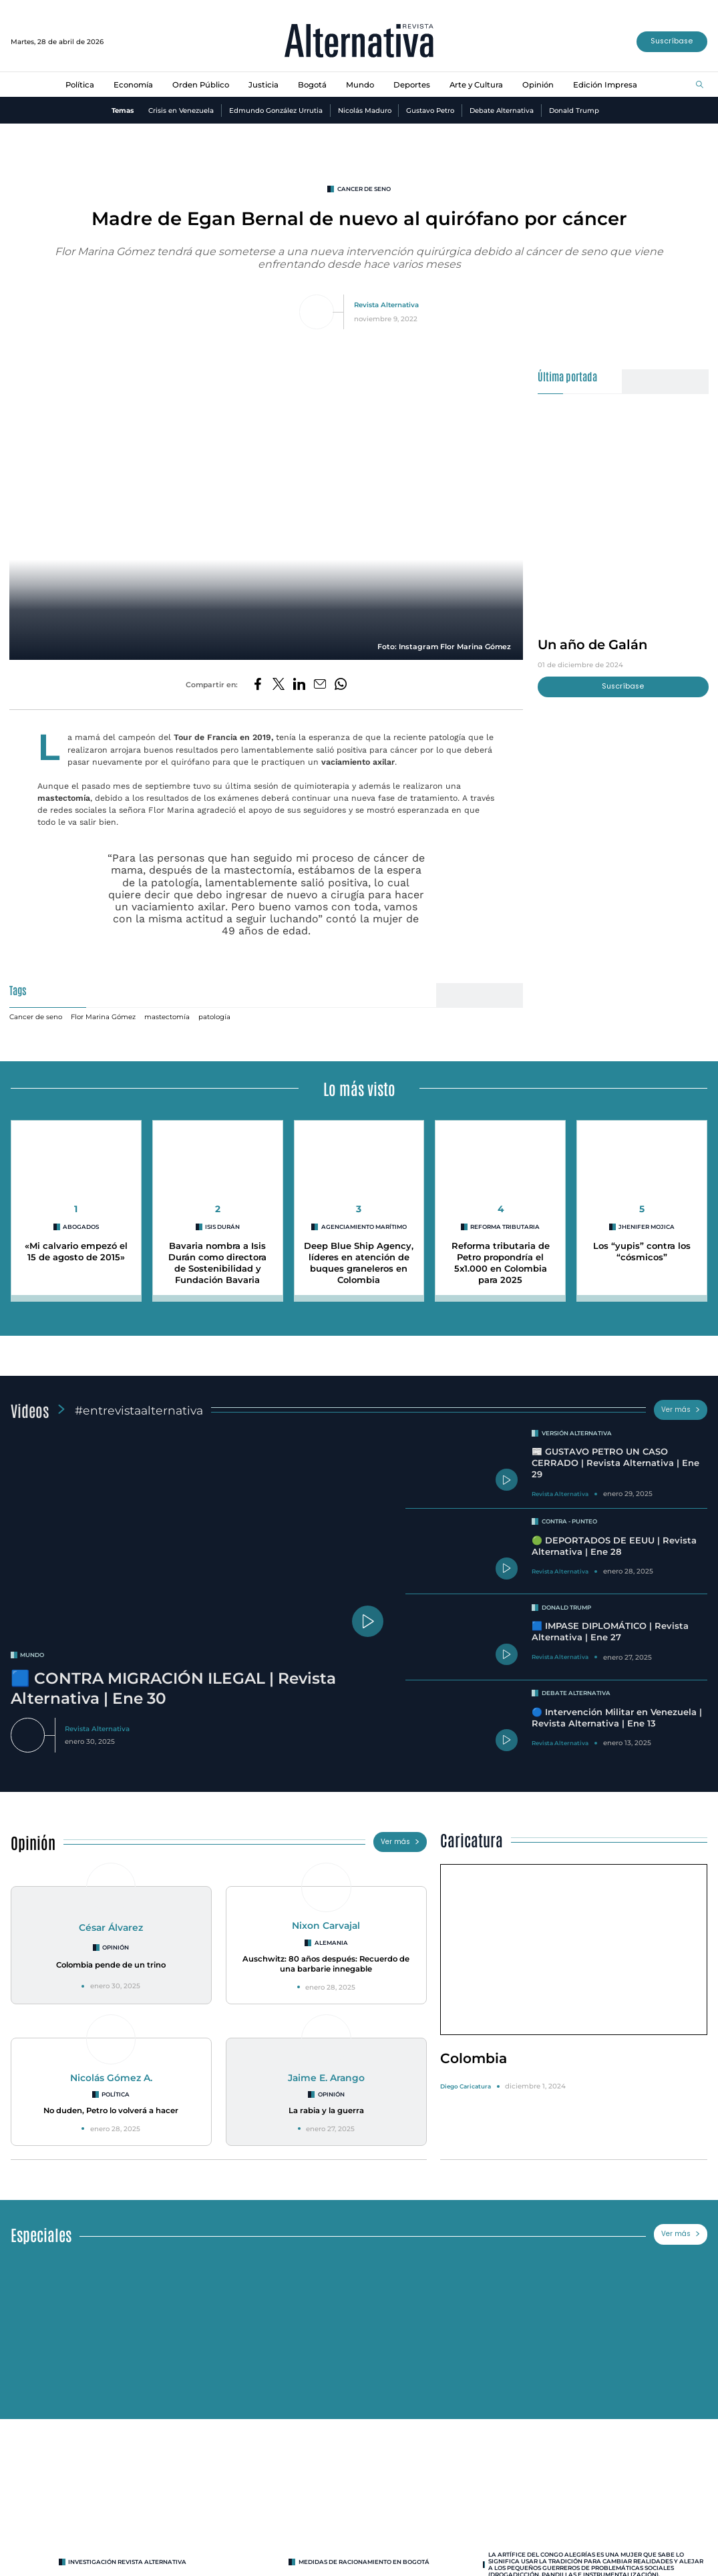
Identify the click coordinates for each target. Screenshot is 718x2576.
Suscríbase (672, 41)
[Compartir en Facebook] (258, 685)
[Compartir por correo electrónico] (320, 685)
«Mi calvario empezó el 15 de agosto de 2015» (76, 1251)
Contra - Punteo (569, 1521)
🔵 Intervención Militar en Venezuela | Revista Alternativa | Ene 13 (617, 1717)
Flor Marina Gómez (103, 1017)
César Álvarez (111, 1927)
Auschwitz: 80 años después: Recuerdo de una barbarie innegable (325, 1964)
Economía (133, 84)
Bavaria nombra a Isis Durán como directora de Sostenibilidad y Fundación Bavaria (217, 1262)
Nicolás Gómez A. (111, 2077)
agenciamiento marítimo (364, 1227)
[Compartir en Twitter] (279, 685)
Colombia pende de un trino (111, 1965)
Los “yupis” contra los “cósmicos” (642, 1251)
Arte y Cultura (476, 84)
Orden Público (200, 84)
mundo (32, 1655)
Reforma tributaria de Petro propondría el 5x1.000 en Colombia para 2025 (501, 1262)
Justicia (263, 84)
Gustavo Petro (430, 110)
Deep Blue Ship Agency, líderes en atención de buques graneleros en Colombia (358, 1262)
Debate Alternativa (502, 110)
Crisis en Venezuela (181, 110)
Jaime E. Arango (326, 2077)
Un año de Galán (592, 644)
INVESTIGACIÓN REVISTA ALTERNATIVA (127, 2562)
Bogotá (312, 84)
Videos (30, 1410)
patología (214, 1017)
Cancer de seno (364, 189)
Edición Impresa (605, 84)
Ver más (680, 1410)
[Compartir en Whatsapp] (341, 685)
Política (79, 84)
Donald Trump (574, 110)
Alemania (331, 1943)
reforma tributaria (505, 1227)
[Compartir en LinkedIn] (299, 685)
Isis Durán (222, 1227)
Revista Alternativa (386, 305)
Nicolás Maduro (364, 110)
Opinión (538, 84)
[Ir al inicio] (359, 41)
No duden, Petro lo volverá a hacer (110, 2110)
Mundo (360, 84)
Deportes (411, 84)
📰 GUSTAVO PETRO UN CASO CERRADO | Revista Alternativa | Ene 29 (615, 1462)
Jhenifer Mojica (646, 1227)
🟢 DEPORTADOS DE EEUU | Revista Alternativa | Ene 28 (614, 1546)
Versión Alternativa (577, 1433)
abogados (81, 1227)
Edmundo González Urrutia (276, 110)
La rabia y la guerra (326, 2110)
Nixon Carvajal (326, 1925)
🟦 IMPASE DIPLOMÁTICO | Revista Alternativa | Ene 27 (610, 1631)
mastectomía (167, 1017)
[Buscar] (699, 84)
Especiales (41, 2234)
